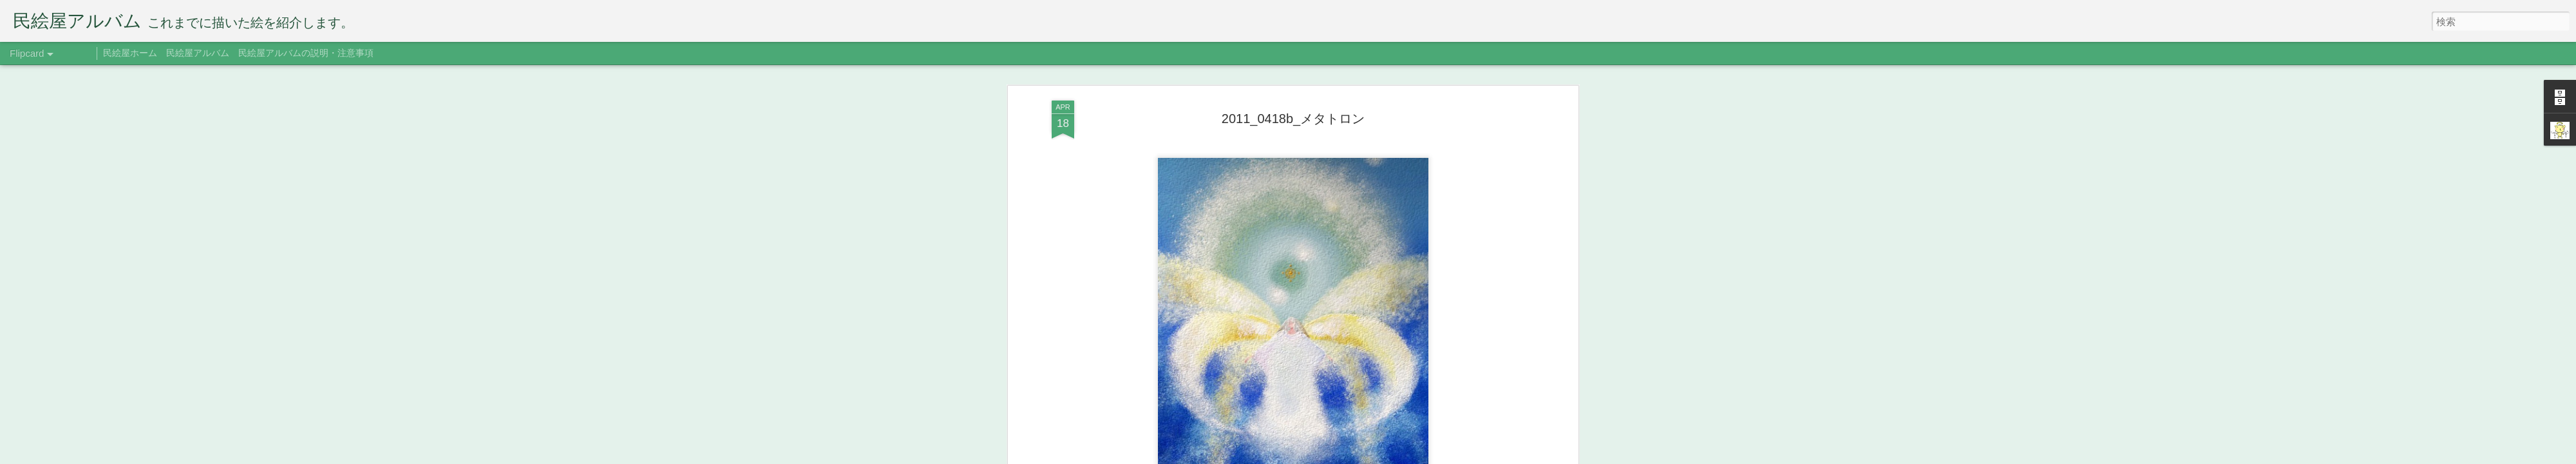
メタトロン (1341, 86)
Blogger (1367, 455)
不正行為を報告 (1407, 455)
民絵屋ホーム (130, 53)
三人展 (1382, 86)
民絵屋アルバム (197, 53)
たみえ (1351, 68)
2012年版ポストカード (1268, 86)
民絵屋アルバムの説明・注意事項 (306, 53)
